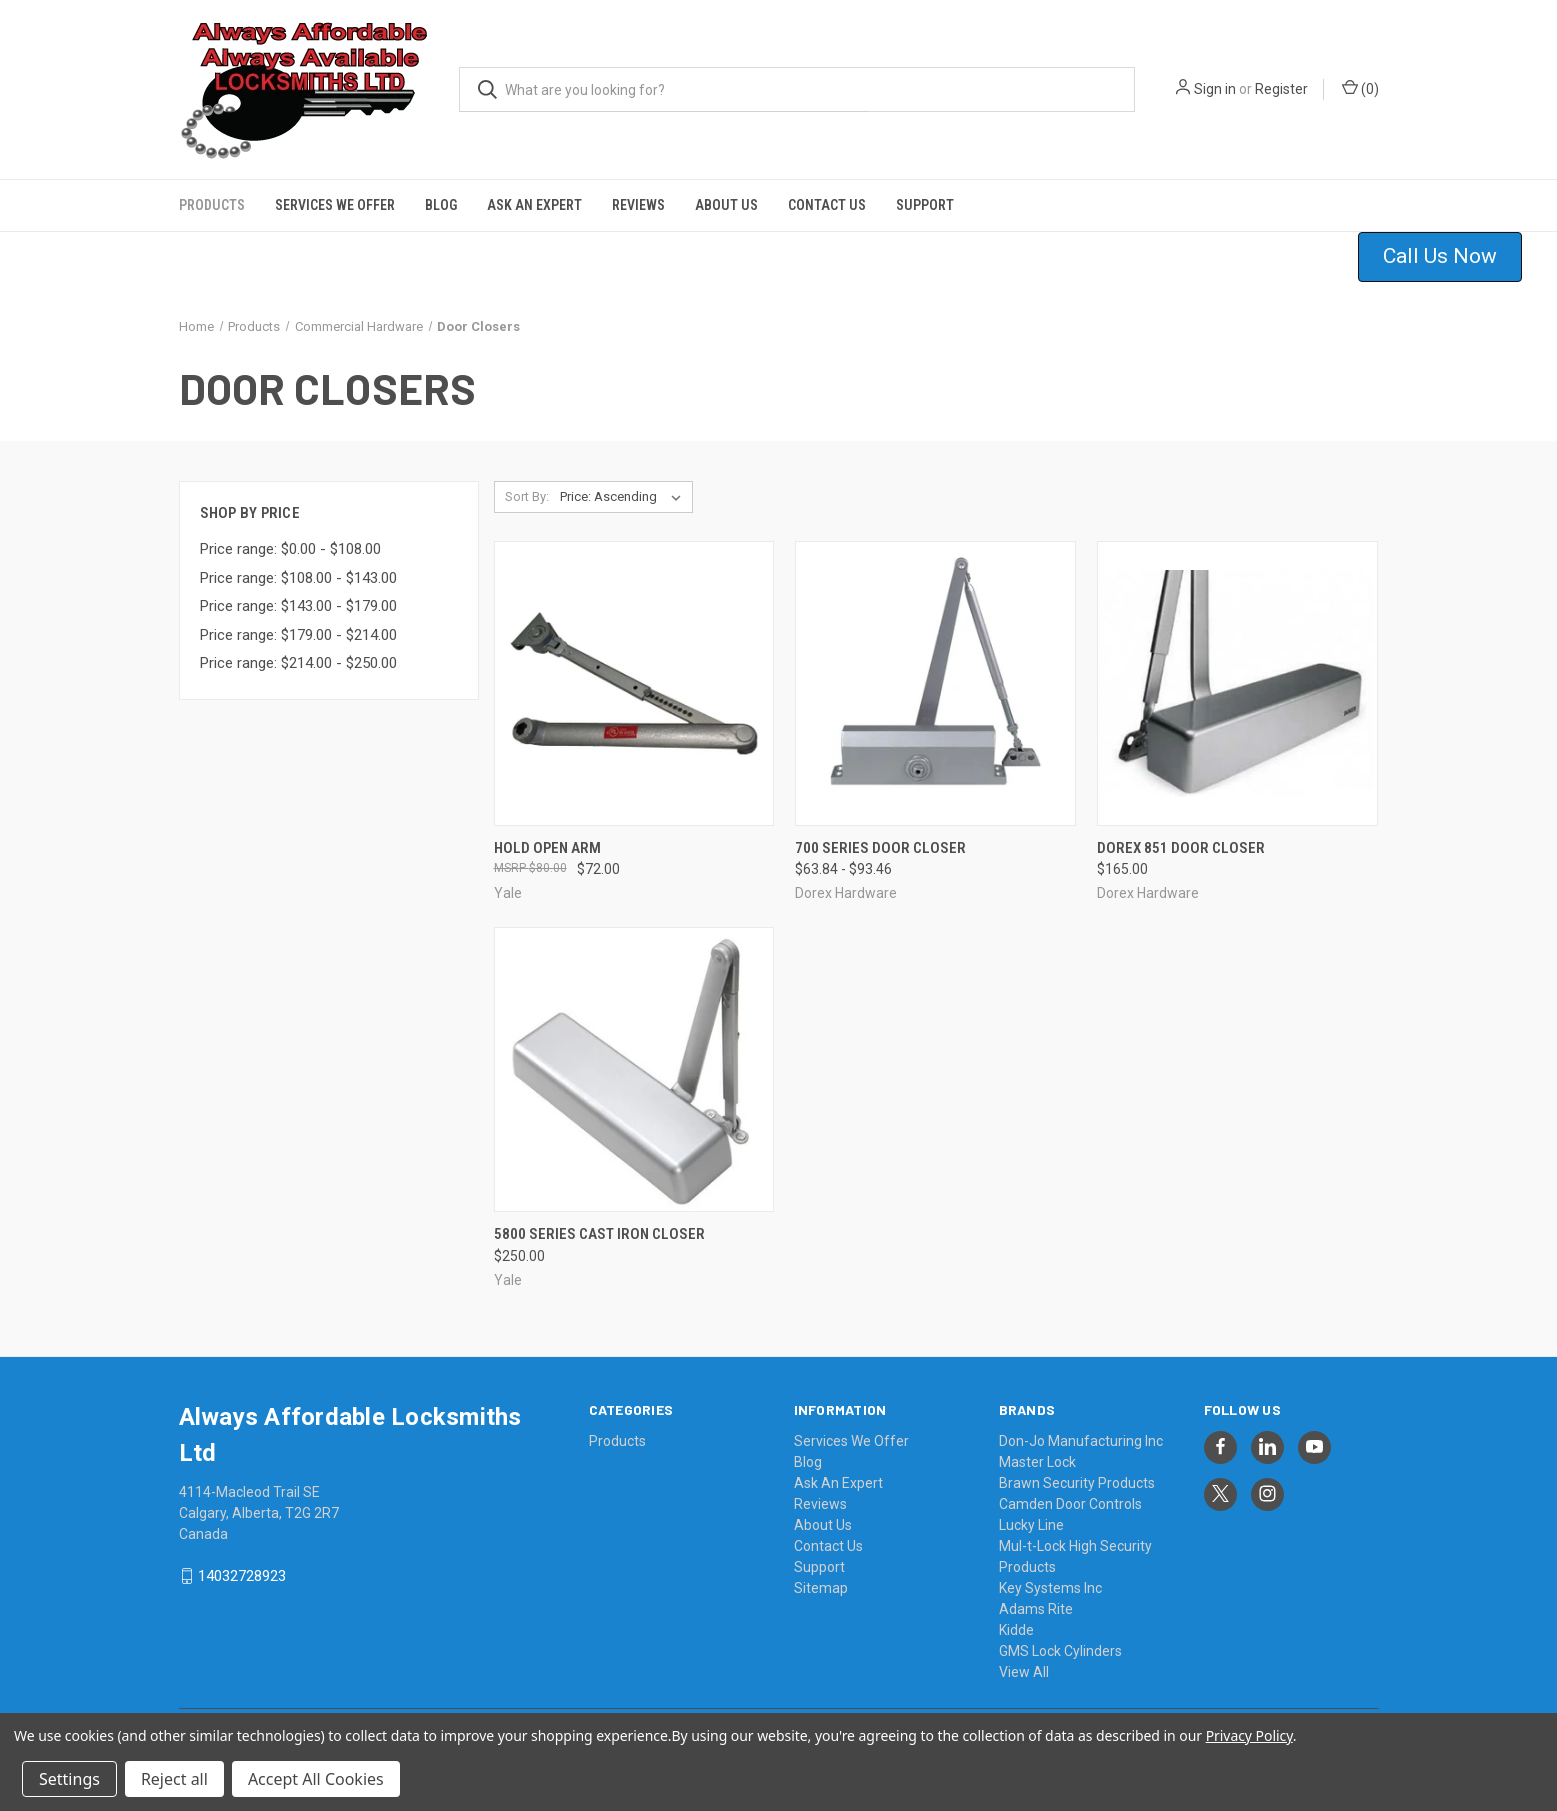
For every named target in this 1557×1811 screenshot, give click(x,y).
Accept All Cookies (316, 1779)
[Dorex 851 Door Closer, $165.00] (1237, 683)
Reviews (638, 205)
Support (925, 205)
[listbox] (624, 497)
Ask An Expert (534, 205)
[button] (1452, 257)
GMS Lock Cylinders (1060, 1651)
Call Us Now (1440, 256)
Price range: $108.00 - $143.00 (298, 578)
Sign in (1215, 89)
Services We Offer (335, 205)
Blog (441, 205)
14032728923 (242, 1576)
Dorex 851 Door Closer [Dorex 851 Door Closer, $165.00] (1181, 848)
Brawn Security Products (1077, 1483)
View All (1024, 1672)
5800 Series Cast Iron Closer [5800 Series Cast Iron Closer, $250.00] (599, 1234)
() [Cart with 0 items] (1360, 88)
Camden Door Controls (1070, 1504)
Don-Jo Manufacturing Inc (1081, 1441)
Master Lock (1037, 1462)
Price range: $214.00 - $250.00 (298, 663)
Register (1281, 89)
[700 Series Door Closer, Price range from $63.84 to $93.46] (935, 683)
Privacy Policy (1249, 1735)
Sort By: (527, 496)
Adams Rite (1036, 1609)
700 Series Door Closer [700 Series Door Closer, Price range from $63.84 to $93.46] (880, 848)
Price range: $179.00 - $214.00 (298, 635)
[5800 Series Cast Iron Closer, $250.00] (634, 1069)
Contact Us (827, 205)
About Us (726, 205)
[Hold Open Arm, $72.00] (634, 683)
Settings (69, 1779)
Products (212, 205)
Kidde (1016, 1630)
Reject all (174, 1779)
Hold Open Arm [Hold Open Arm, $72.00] (547, 848)
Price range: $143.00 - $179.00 (298, 606)
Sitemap (821, 1588)
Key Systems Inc (1050, 1588)
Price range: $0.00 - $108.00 (290, 549)
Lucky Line (1031, 1525)
